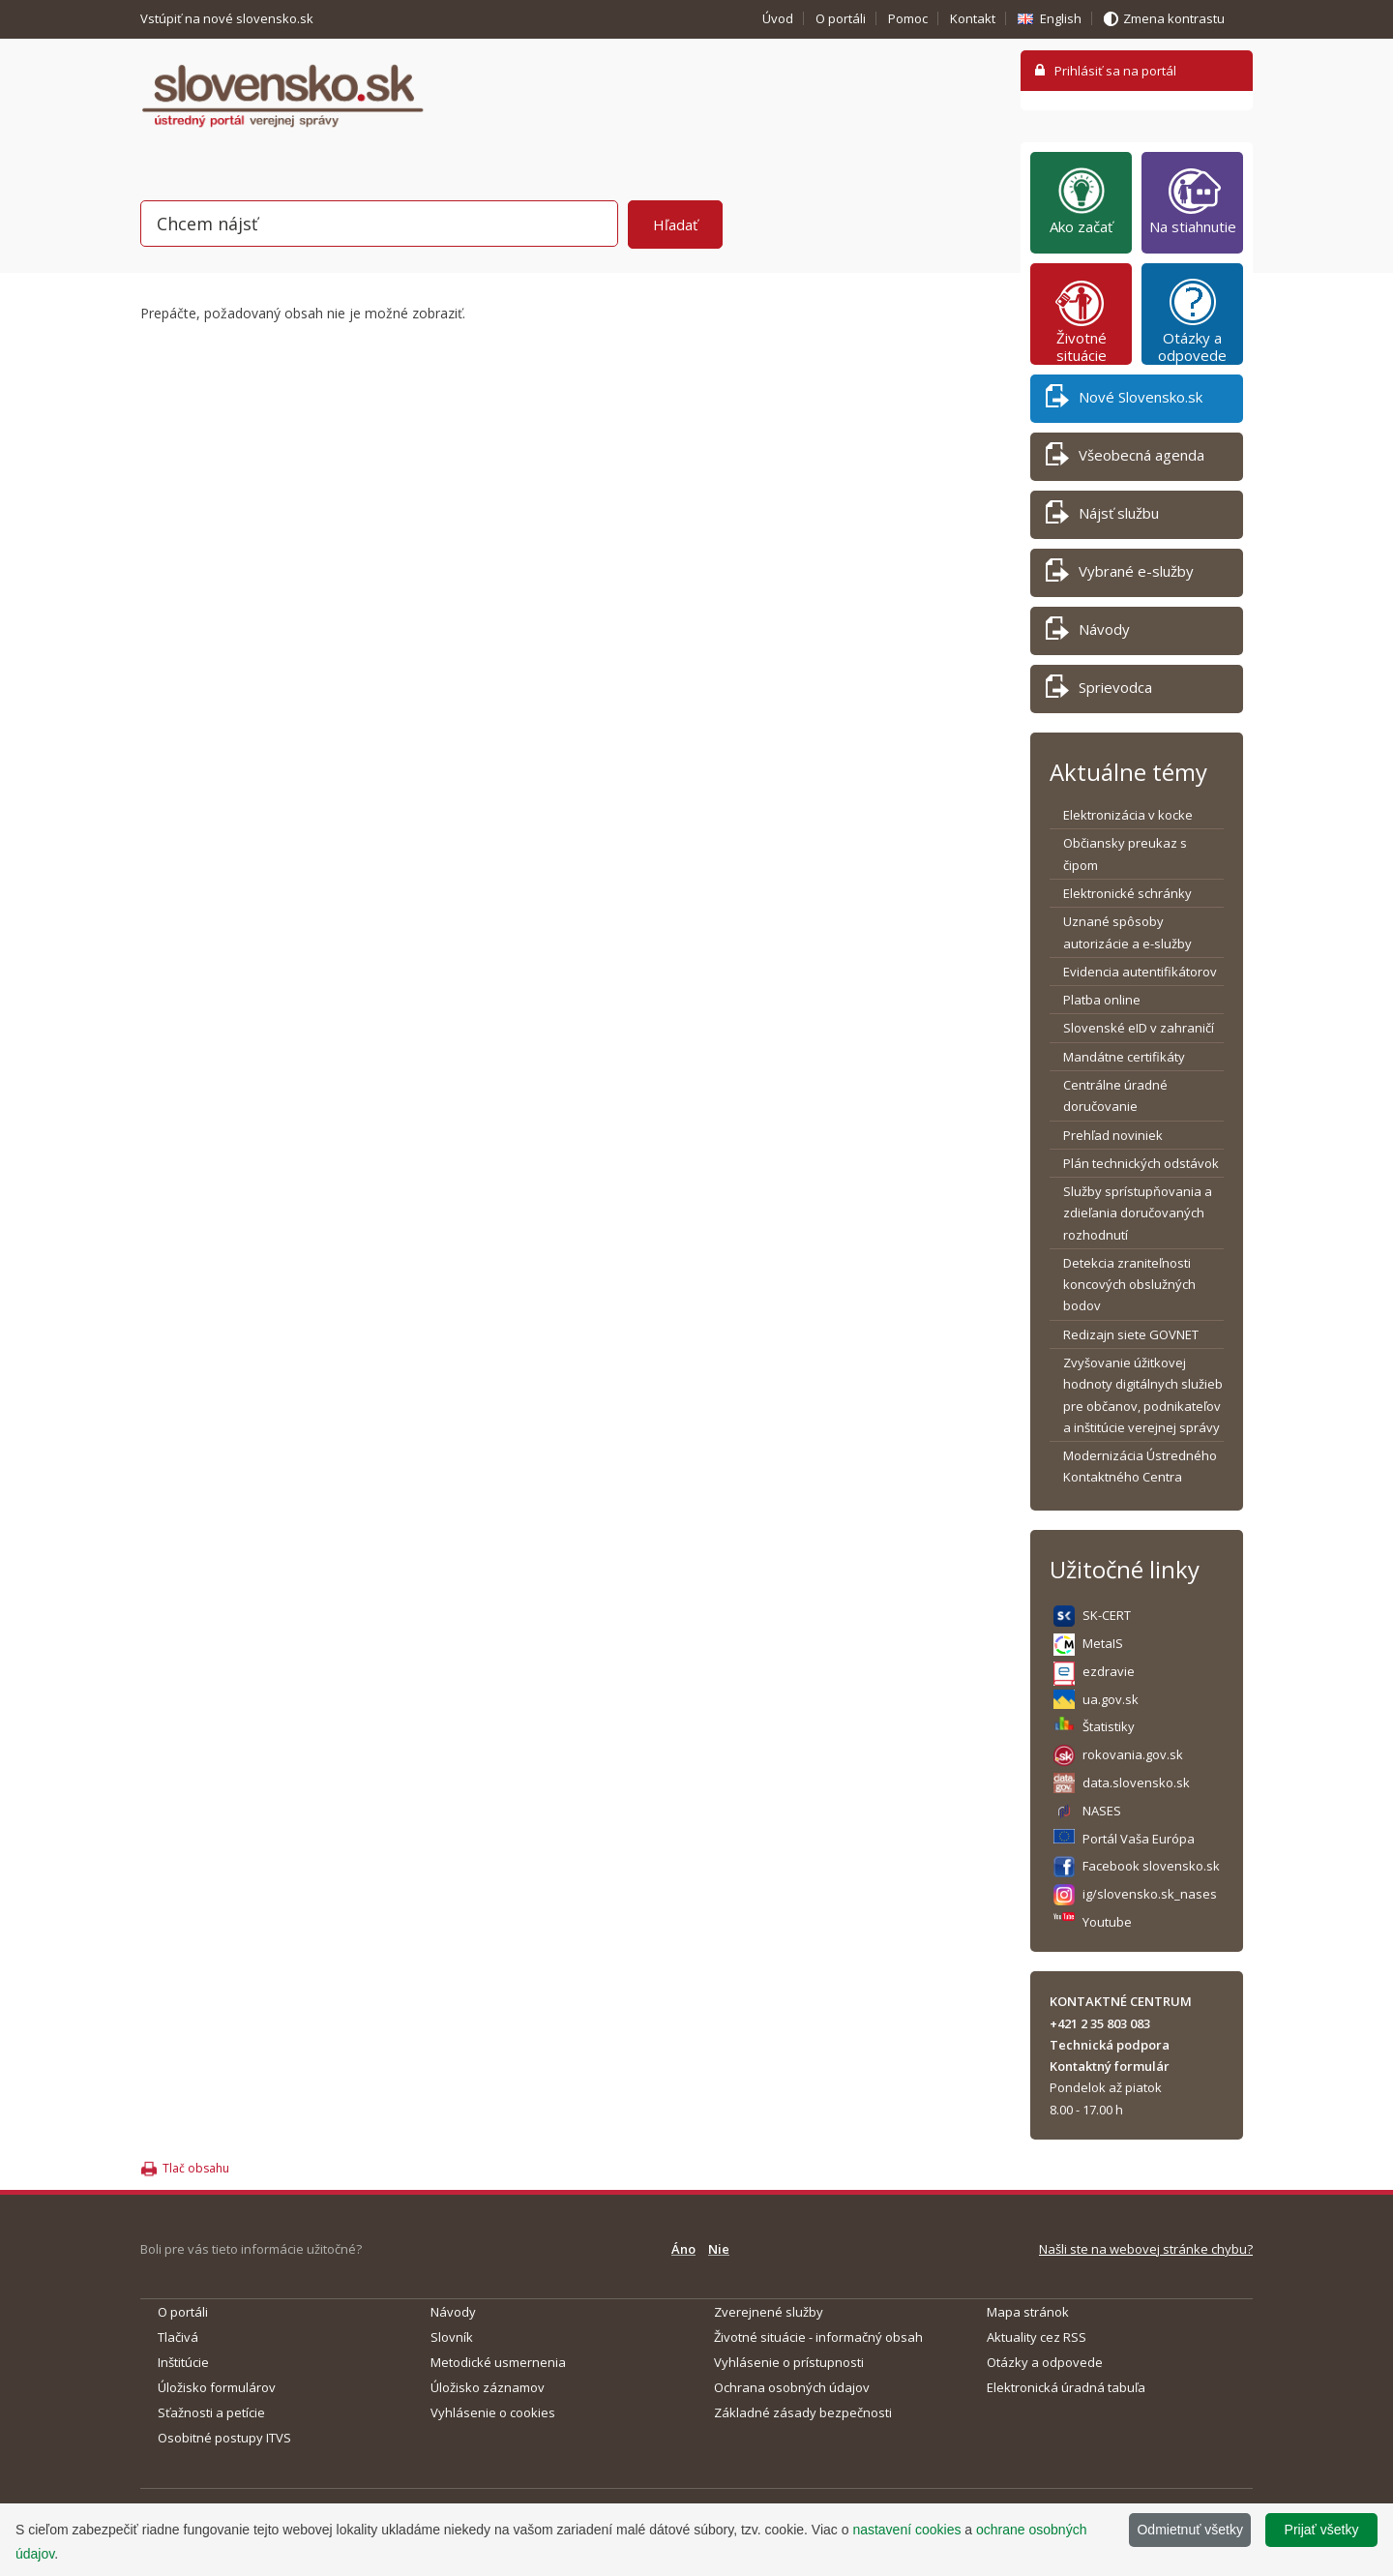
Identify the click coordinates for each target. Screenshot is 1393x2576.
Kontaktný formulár (1110, 2066)
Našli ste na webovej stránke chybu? (1146, 2249)
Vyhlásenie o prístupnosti (789, 2362)
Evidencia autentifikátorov (1140, 971)
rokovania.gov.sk (1132, 1754)
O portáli (840, 18)
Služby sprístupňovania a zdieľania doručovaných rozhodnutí (1137, 1213)
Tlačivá (178, 2337)
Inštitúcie (183, 2362)
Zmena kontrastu (1174, 18)
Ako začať (1081, 200)
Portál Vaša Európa (1138, 1838)
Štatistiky (1108, 1726)
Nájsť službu (1102, 516)
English (1061, 18)
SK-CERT (1106, 1615)
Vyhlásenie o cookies (492, 2412)
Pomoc (908, 18)
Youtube (1107, 1922)
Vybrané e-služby (1120, 574)
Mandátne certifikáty (1124, 1056)
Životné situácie (1081, 320)
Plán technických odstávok (1141, 1163)
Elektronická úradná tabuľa (1066, 2387)
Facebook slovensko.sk (1151, 1865)
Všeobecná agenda (1125, 458)
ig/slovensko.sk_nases (1149, 1893)
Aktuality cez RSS (1036, 2337)
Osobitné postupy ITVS (224, 2437)
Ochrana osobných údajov (792, 2387)
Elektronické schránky (1127, 893)
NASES (1101, 1810)
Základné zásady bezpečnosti (803, 2412)
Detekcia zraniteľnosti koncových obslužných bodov (1129, 1284)
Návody (1088, 632)
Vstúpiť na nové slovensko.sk (228, 18)
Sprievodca (1099, 690)
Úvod (777, 18)
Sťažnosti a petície (211, 2412)
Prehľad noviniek (1113, 1135)
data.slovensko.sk (1136, 1782)
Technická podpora (1110, 2044)
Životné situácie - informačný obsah (818, 2337)
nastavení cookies (906, 2529)
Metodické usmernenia (498, 2362)
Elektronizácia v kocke (1128, 815)
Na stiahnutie (1192, 200)
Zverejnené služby (768, 2312)
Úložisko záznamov (487, 2387)
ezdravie (1108, 1671)
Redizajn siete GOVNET (1131, 1334)
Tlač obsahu (196, 2168)
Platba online (1102, 999)
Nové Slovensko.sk (1124, 400)
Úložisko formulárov (217, 2387)
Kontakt (972, 18)
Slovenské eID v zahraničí (1138, 1027)
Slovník (451, 2337)
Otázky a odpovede (1192, 320)
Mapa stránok (1028, 2312)
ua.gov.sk (1110, 1699)
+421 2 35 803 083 (1100, 2023)
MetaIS (1102, 1643)
